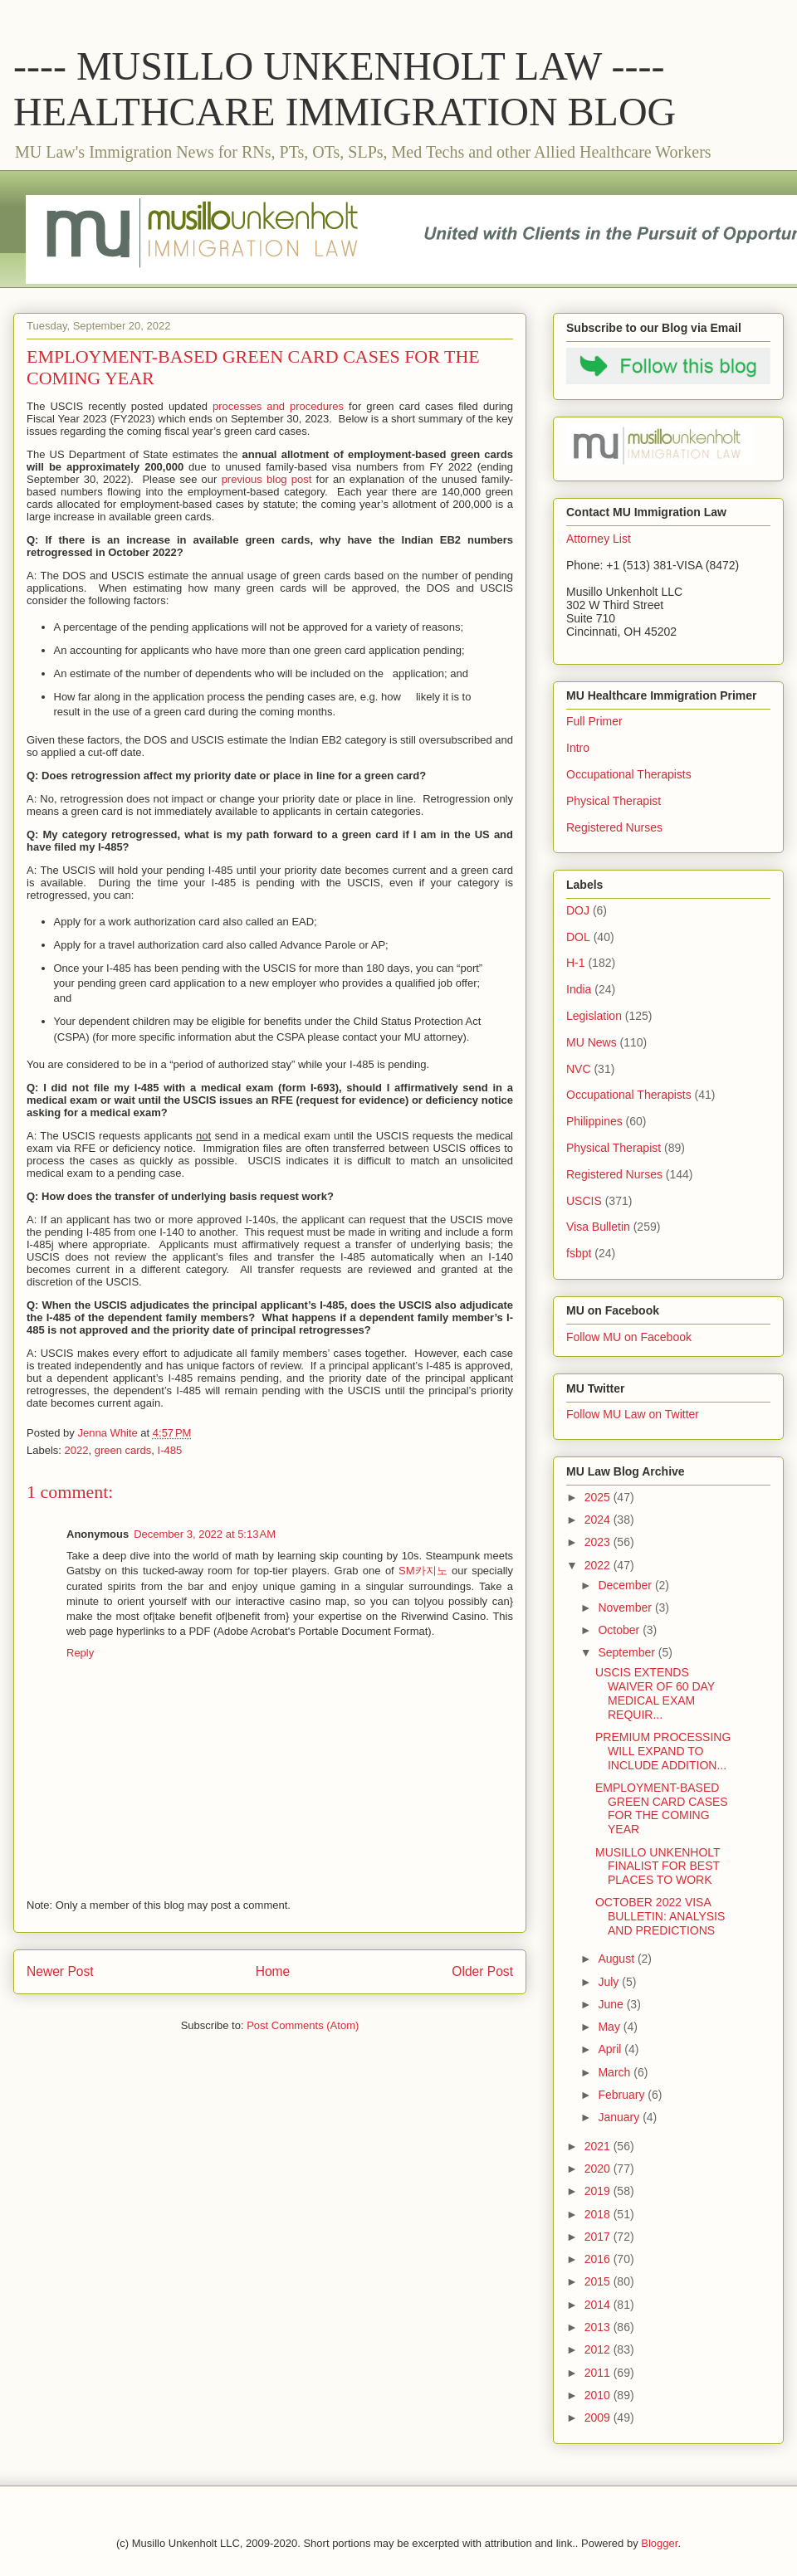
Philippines (594, 1121)
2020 (599, 2168)
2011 (599, 2372)
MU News (591, 1042)
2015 (599, 2281)
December (626, 1585)
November (626, 1607)
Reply (80, 1653)
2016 (599, 2259)
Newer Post (60, 1971)
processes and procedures (278, 406)
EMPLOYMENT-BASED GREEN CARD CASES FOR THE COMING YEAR (661, 1808)
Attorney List (598, 538)
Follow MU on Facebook (629, 1337)
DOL (578, 937)
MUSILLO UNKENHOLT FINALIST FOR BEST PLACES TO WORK (657, 1866)
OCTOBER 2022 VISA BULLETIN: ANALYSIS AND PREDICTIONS (660, 1916)
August (617, 1958)
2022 (77, 1450)
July (610, 1981)
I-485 (170, 1450)
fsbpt (578, 1253)
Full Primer (594, 721)
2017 (599, 2236)
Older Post (482, 1971)
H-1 (575, 962)
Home (273, 1971)
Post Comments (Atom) (303, 2025)
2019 (599, 2191)
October (620, 1630)
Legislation (594, 1015)
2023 (599, 1542)
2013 (599, 2327)
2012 (599, 2349)
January (620, 2117)
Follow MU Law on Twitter (632, 1414)
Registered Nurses (614, 827)
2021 (599, 2146)
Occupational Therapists (629, 774)
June (612, 2004)
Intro (577, 747)
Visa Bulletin (598, 1226)
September (628, 1652)
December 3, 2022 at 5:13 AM (205, 1534)
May (610, 2026)
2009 (599, 2417)
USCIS (584, 1201)
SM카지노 (422, 1570)
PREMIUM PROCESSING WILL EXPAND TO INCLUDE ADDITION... (663, 1751)
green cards (123, 1450)
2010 (599, 2395)
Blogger (659, 2543)
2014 (599, 2304)
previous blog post (267, 479)
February (623, 2094)
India (578, 989)
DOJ (577, 910)
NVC (578, 1069)
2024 (599, 1519)
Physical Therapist (613, 800)
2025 (599, 1497)
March (615, 2072)
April (611, 2049)
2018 (599, 2214)
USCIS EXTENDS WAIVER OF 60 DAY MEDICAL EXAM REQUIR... (655, 1693)
